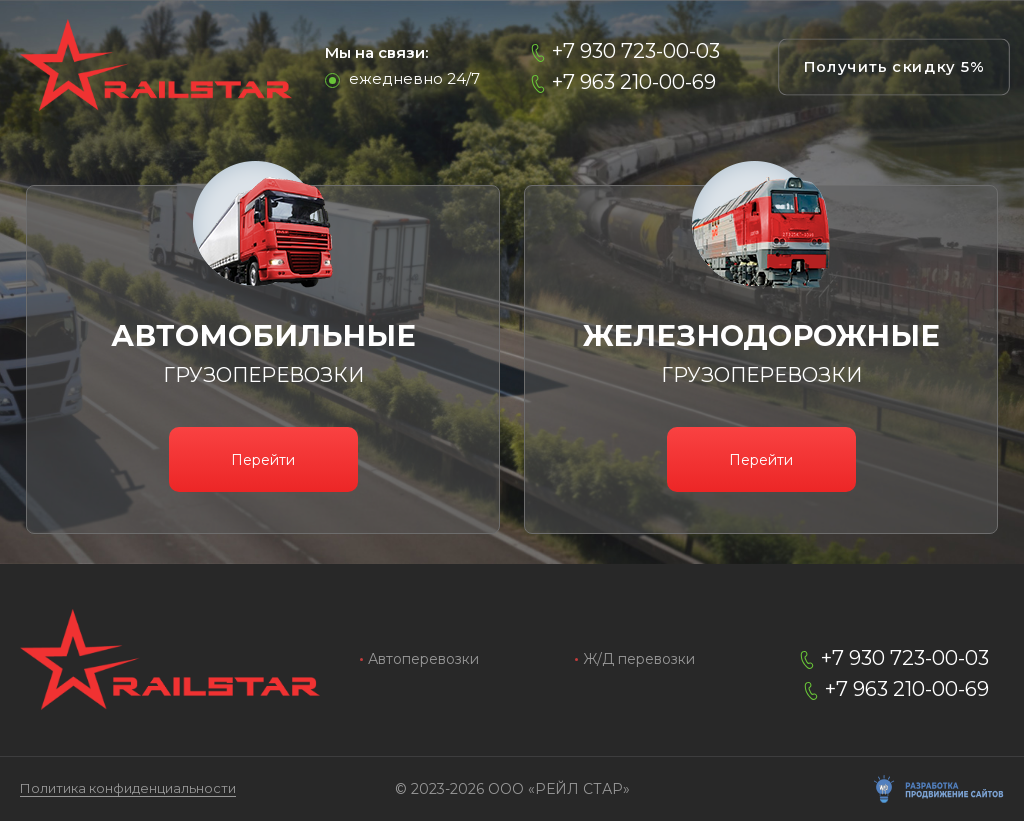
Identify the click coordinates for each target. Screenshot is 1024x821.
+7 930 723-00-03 (636, 51)
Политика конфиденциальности (128, 788)
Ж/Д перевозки (639, 659)
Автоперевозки (423, 659)
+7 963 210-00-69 (634, 82)
